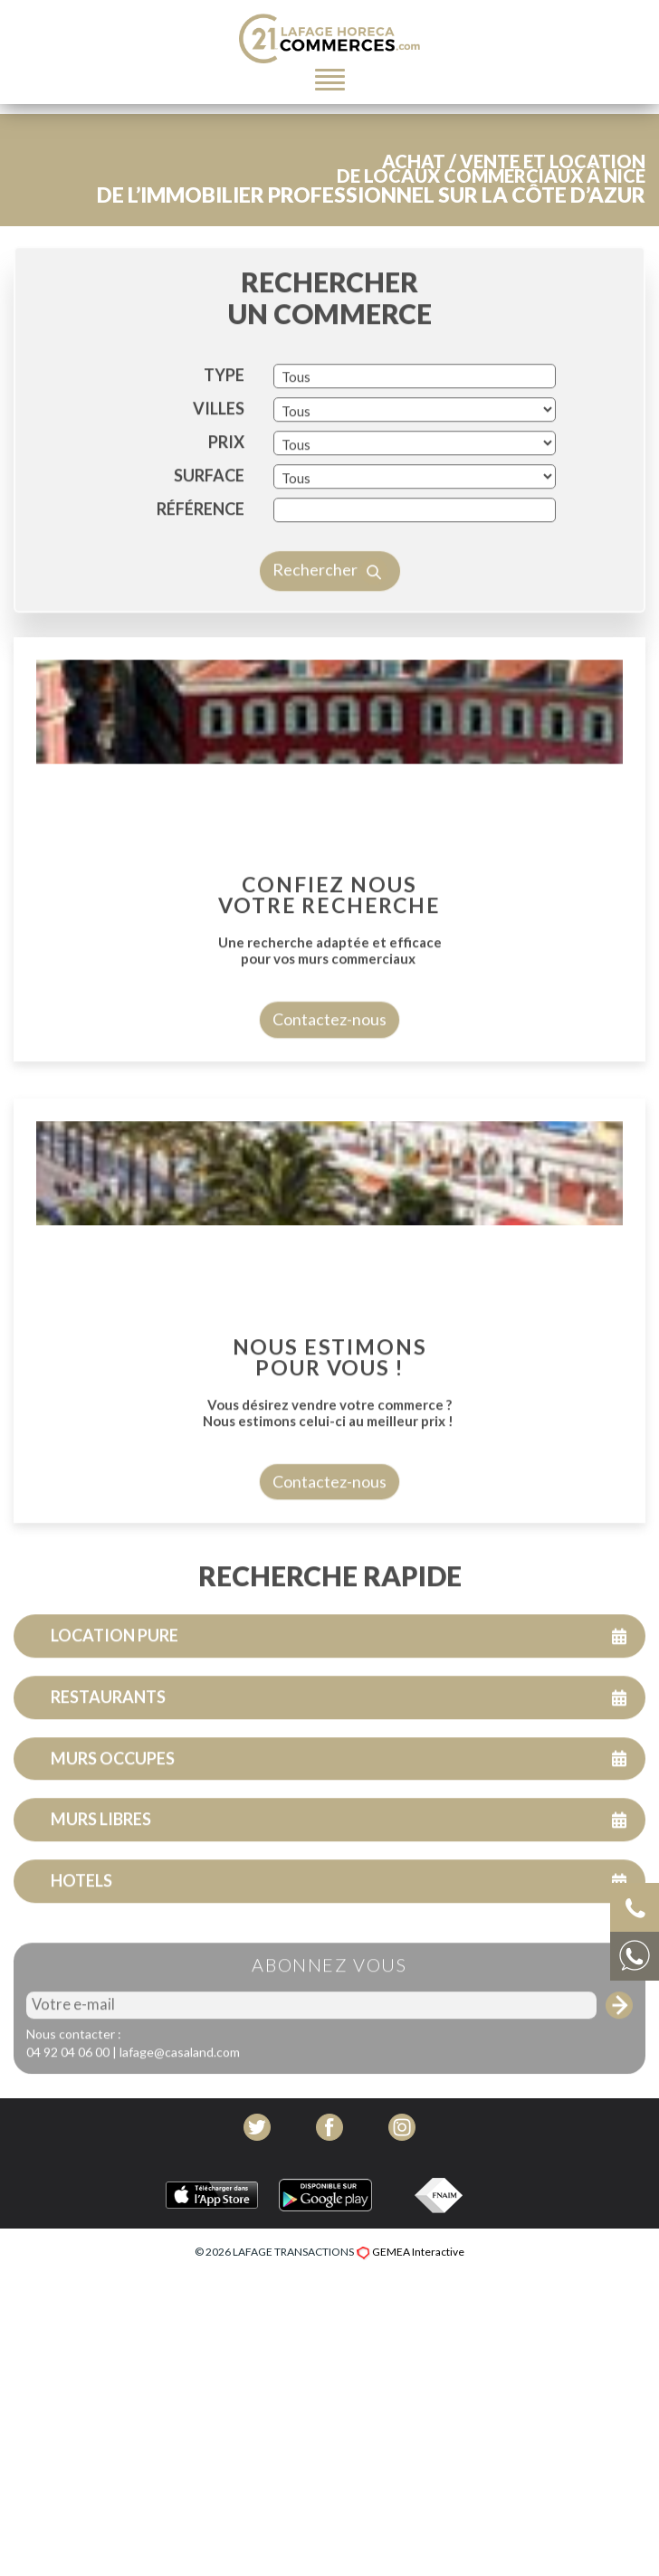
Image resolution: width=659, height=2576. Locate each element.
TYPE (224, 427)
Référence (200, 561)
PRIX (226, 494)
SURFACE (209, 527)
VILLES (218, 461)
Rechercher (329, 623)
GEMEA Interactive (418, 2251)
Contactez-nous (329, 1071)
